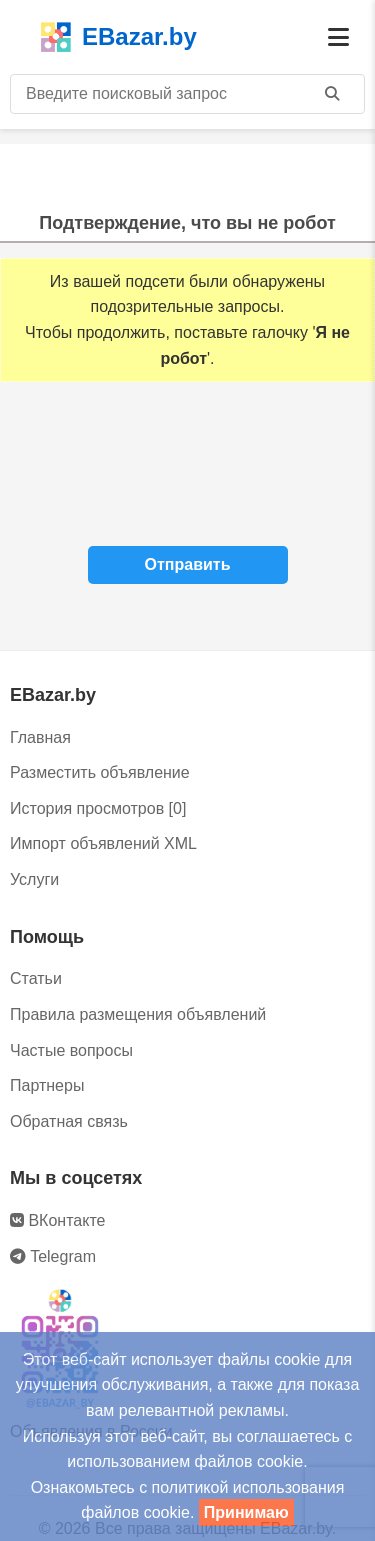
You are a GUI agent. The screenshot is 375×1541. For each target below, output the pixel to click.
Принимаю (246, 1512)
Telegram (53, 1256)
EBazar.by (118, 37)
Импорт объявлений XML (103, 843)
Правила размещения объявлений (138, 1014)
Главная (40, 737)
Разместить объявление (100, 772)
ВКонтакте (57, 1220)
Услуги (34, 879)
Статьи (36, 978)
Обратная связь (69, 1121)
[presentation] (188, 469)
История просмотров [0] (98, 808)
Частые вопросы (71, 1050)
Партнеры (47, 1085)
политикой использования (248, 1487)
